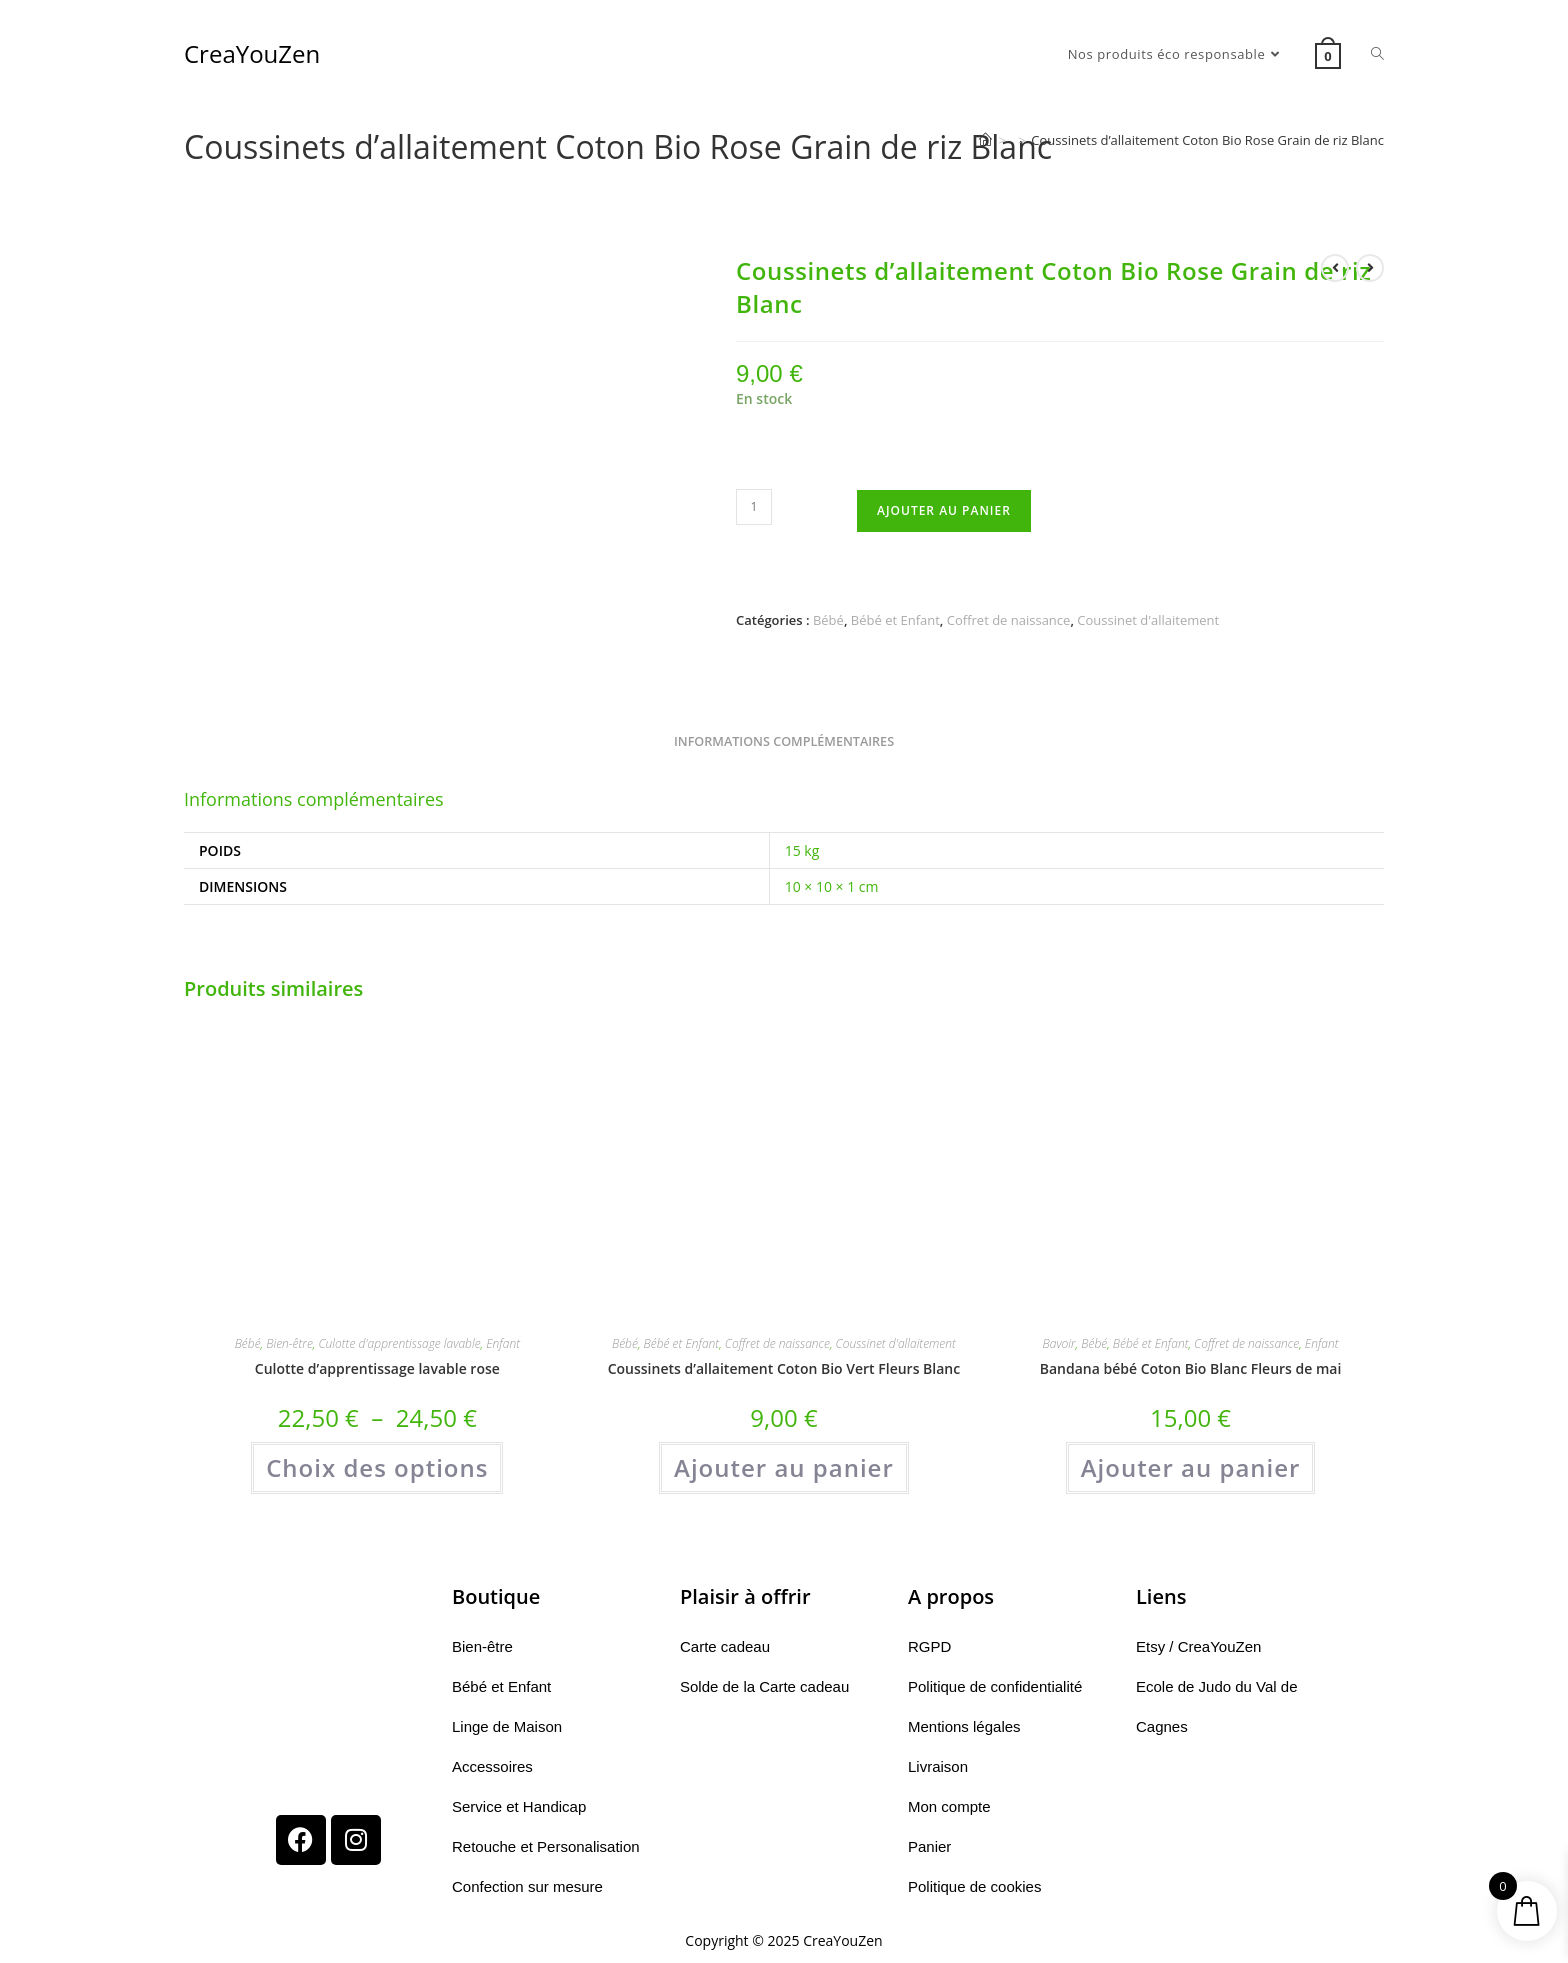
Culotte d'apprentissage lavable (399, 1343)
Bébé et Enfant (895, 620)
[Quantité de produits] (754, 507)
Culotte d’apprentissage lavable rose (377, 1368)
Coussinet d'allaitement (1148, 620)
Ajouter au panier (944, 510)
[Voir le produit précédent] (1335, 268)
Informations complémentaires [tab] (784, 741)
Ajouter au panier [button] (784, 1467)
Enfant (503, 1343)
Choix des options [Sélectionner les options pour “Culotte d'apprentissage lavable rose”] (377, 1467)
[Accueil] (985, 140)
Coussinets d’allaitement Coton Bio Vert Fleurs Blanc (784, 1368)
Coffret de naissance (1009, 620)
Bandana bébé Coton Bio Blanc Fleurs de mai (1191, 1368)
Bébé (828, 620)
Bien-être (289, 1343)
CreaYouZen (252, 53)
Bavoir (1059, 1343)
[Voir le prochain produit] (1370, 268)
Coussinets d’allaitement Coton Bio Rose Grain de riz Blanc (1207, 140)
